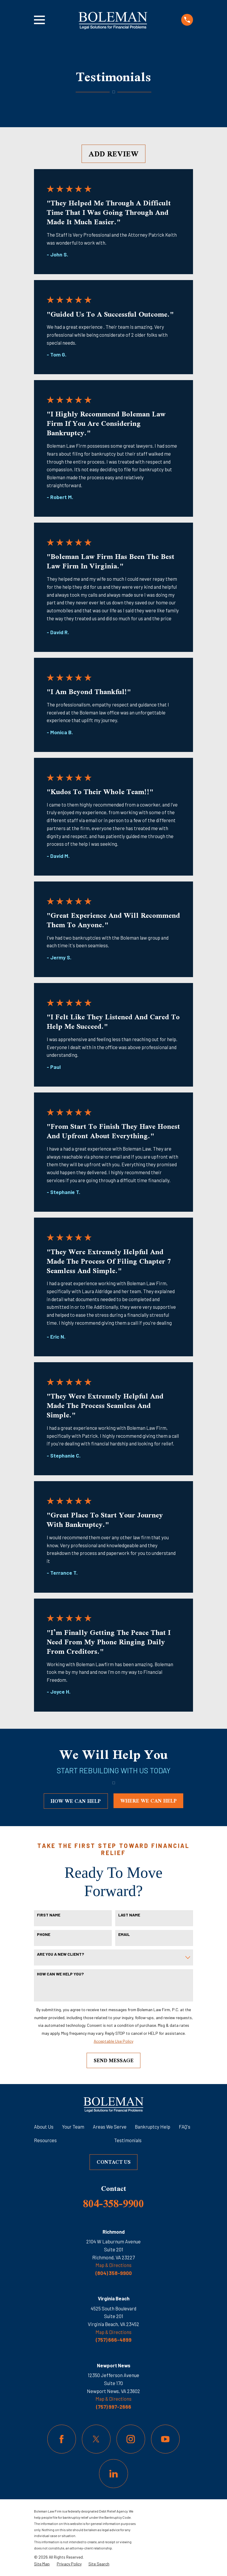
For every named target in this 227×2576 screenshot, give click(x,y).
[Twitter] (96, 2439)
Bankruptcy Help (152, 2127)
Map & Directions (113, 2265)
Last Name (129, 1915)
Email (124, 1934)
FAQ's (184, 2127)
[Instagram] (130, 2439)
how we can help (76, 1801)
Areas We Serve (110, 2127)
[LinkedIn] (113, 2473)
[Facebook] (61, 2439)
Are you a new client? (60, 1954)
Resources (45, 2140)
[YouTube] (165, 2439)
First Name (48, 1915)
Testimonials (128, 2140)
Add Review (113, 153)
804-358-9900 (113, 2203)
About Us (43, 2127)
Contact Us (114, 2162)
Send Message (114, 2060)
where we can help (148, 1800)
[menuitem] (42, 2564)
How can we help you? (60, 1974)
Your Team (73, 2127)
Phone (43, 1934)
